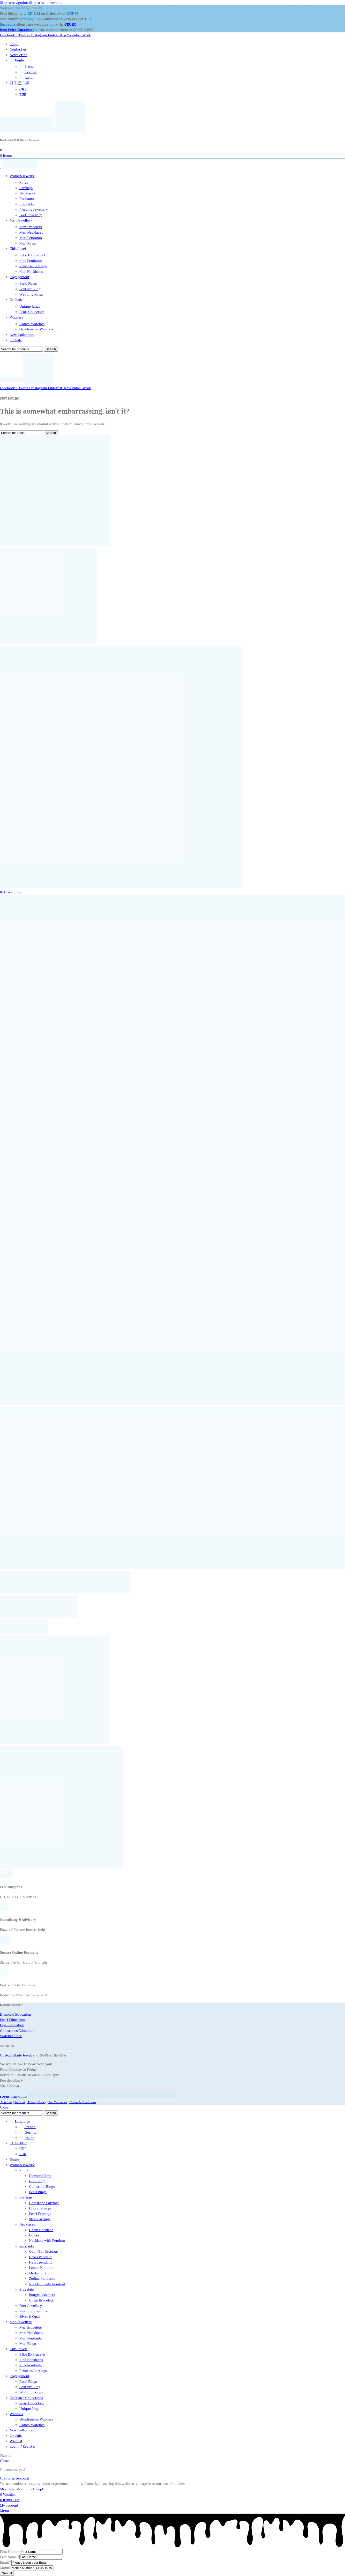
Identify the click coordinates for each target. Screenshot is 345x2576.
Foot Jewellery (30, 215)
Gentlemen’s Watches (36, 329)
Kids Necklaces (31, 271)
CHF (22, 2148)
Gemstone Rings (42, 2186)
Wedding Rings (31, 294)
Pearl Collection (31, 312)
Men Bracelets (30, 227)
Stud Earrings (39, 2219)
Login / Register (23, 2446)
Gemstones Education (17, 2030)
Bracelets (26, 204)
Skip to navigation (14, 2)
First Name (10, 2551)
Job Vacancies (57, 2102)
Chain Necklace (41, 2230)
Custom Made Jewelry (17, 2055)
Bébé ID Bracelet (32, 255)
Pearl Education (12, 2020)
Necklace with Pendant (47, 2240)
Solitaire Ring (29, 289)
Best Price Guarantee (17, 30)
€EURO (70, 24)
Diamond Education (15, 2014)
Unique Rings (29, 306)
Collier (34, 2235)
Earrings (26, 188)
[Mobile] (32, 2567)
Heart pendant (40, 2262)
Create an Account (14, 2478)
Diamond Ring (40, 2176)
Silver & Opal (29, 2316)
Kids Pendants (30, 261)
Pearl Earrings (40, 2214)
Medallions (37, 2273)
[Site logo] (27, 130)
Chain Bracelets (41, 2300)
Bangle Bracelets (42, 2295)
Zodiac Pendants (42, 2278)
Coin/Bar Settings (43, 2251)
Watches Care (11, 2036)
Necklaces (27, 193)
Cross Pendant (40, 2257)
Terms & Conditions (82, 2102)
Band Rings (28, 283)
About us (6, 2102)
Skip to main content (45, 2)
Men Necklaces (31, 232)
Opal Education (12, 2025)
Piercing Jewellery (33, 209)
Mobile (5, 2568)
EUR (22, 2154)
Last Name (9, 2557)
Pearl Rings (37, 2192)
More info (16, 2489)
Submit (7, 2573)
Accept (37, 2489)
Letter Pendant (41, 2267)
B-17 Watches (10, 892)
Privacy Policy (36, 2102)
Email (5, 2562)
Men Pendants (30, 238)
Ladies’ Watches (32, 324)
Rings (23, 182)
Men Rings (27, 243)
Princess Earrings (33, 266)
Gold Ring (37, 2181)
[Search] (21, 349)
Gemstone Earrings (44, 2203)
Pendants (26, 198)
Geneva (10, 2096)
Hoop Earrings (40, 2208)
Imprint (20, 2102)
